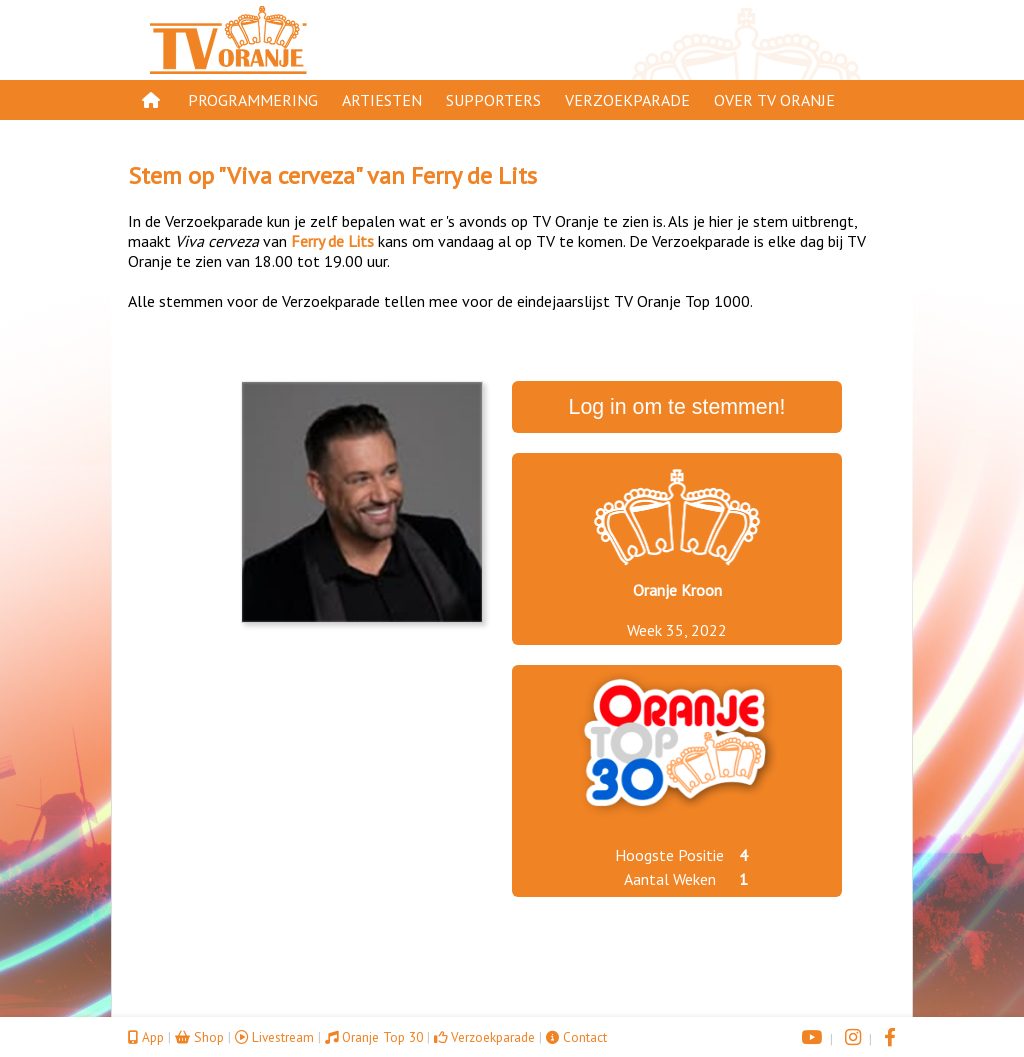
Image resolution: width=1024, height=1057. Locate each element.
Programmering (253, 100)
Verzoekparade (627, 100)
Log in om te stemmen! (677, 407)
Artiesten (382, 100)
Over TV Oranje (774, 100)
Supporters (493, 100)
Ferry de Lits (474, 175)
